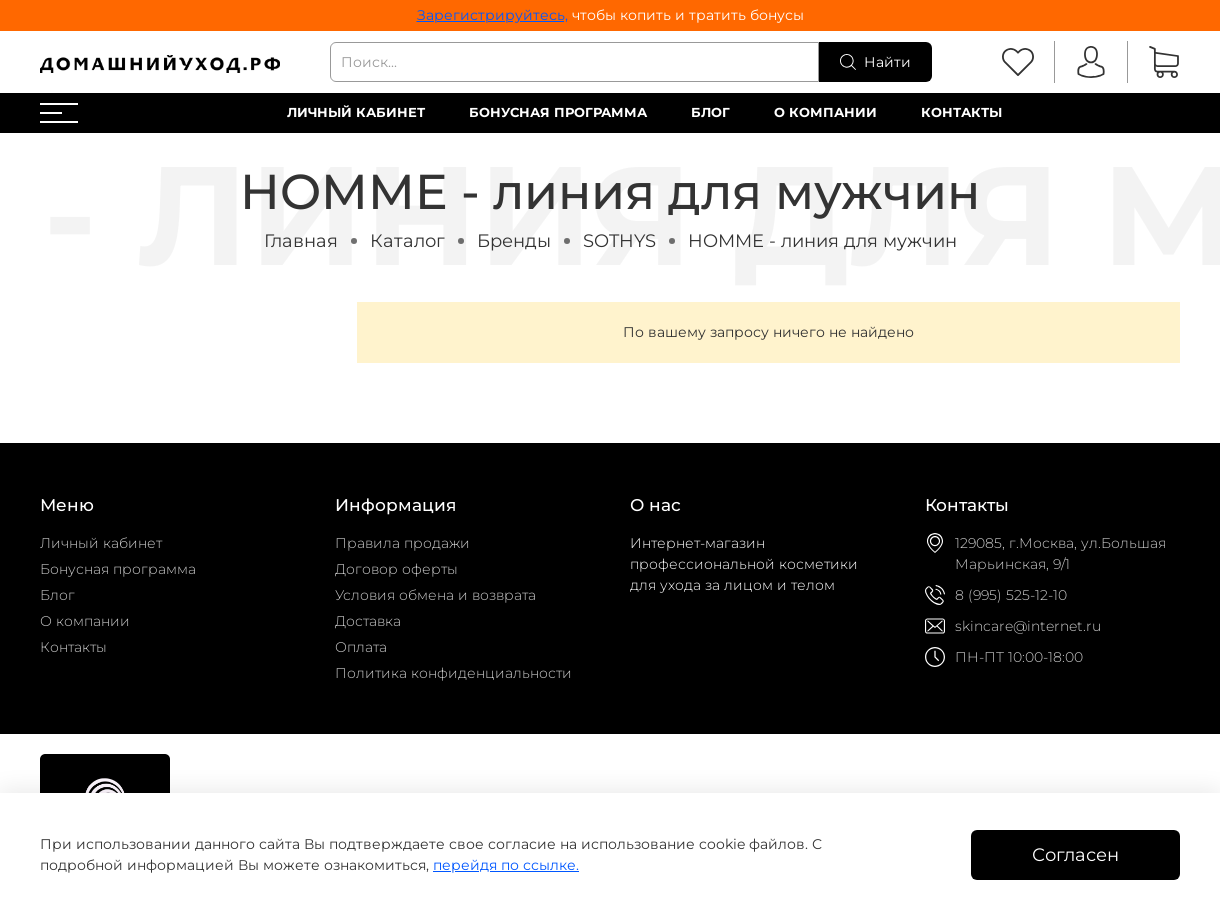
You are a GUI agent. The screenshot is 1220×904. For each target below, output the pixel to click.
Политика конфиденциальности (453, 673)
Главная (301, 240)
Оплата (361, 647)
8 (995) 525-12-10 (1011, 595)
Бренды (514, 240)
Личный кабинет (356, 112)
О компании (825, 112)
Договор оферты (396, 569)
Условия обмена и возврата (435, 595)
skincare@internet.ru (1028, 626)
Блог (710, 112)
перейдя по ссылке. (506, 865)
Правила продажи (402, 543)
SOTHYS (619, 240)
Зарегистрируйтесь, (492, 15)
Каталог (407, 240)
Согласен (1075, 854)
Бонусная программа (558, 112)
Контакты (961, 112)
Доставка (368, 621)
